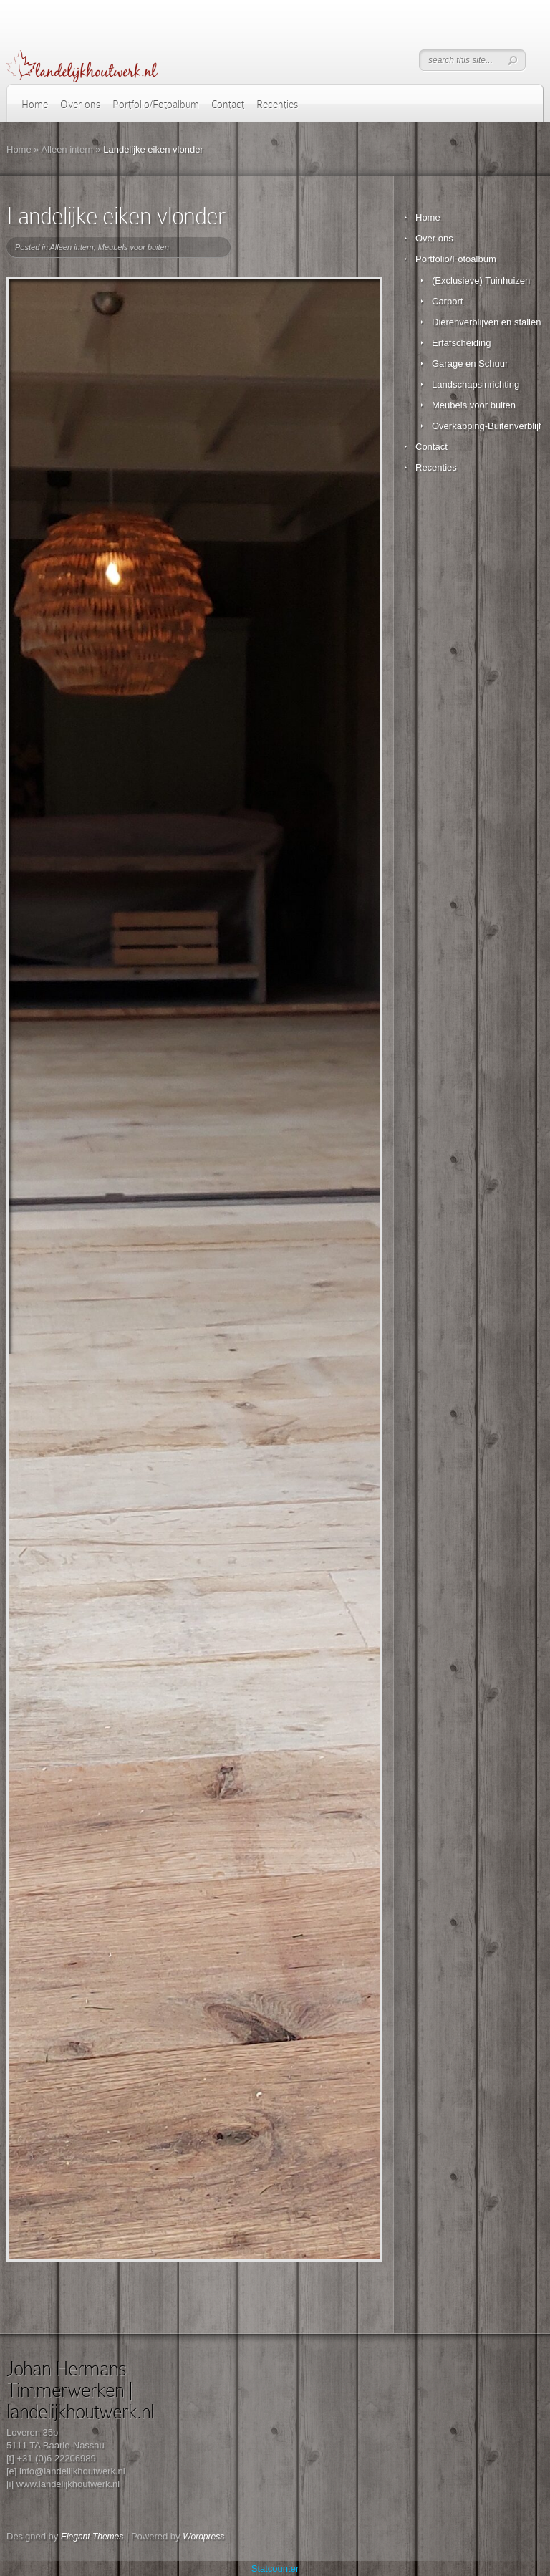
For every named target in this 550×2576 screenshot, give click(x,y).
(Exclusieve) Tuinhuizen (481, 280)
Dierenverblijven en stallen (486, 322)
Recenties (277, 104)
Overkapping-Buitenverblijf (486, 425)
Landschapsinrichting (475, 384)
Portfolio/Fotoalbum (155, 104)
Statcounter (275, 2568)
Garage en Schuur (470, 363)
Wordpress (203, 2537)
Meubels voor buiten (133, 247)
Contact (227, 104)
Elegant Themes (92, 2537)
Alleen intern (66, 149)
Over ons (80, 104)
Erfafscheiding (461, 342)
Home (34, 104)
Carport (447, 301)
